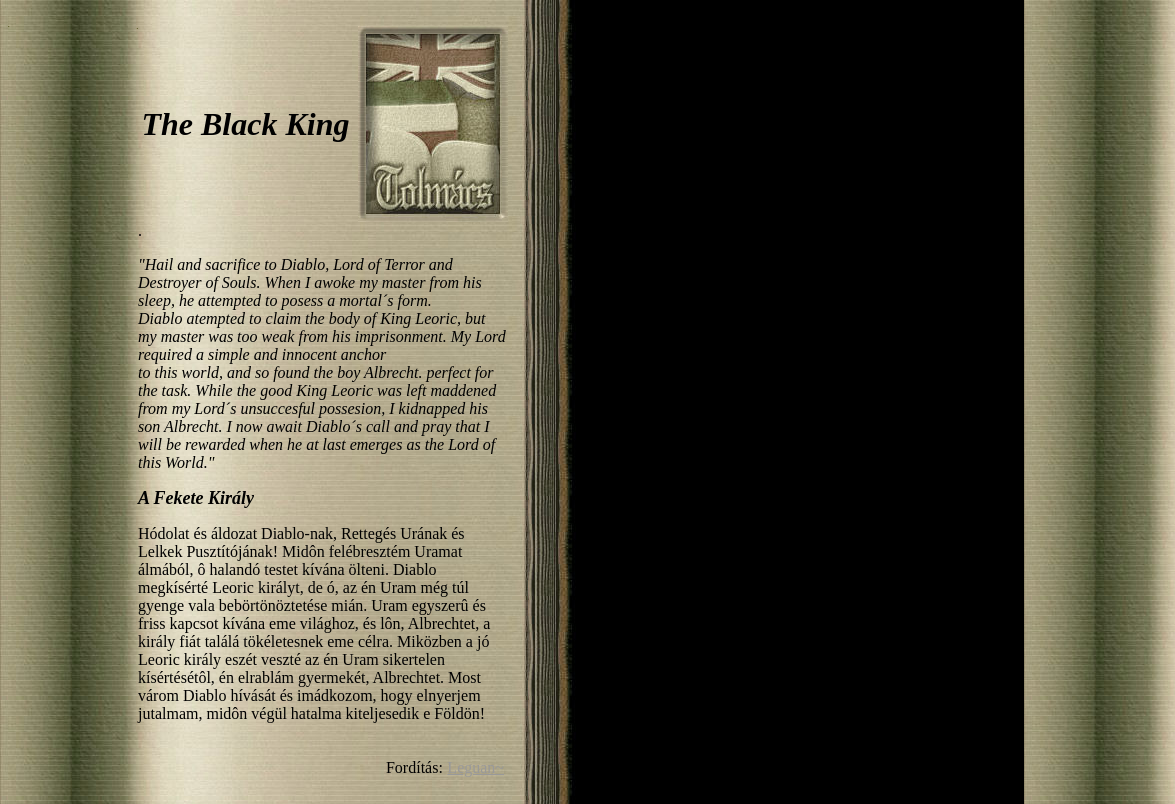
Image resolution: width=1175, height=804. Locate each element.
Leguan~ (475, 767)
